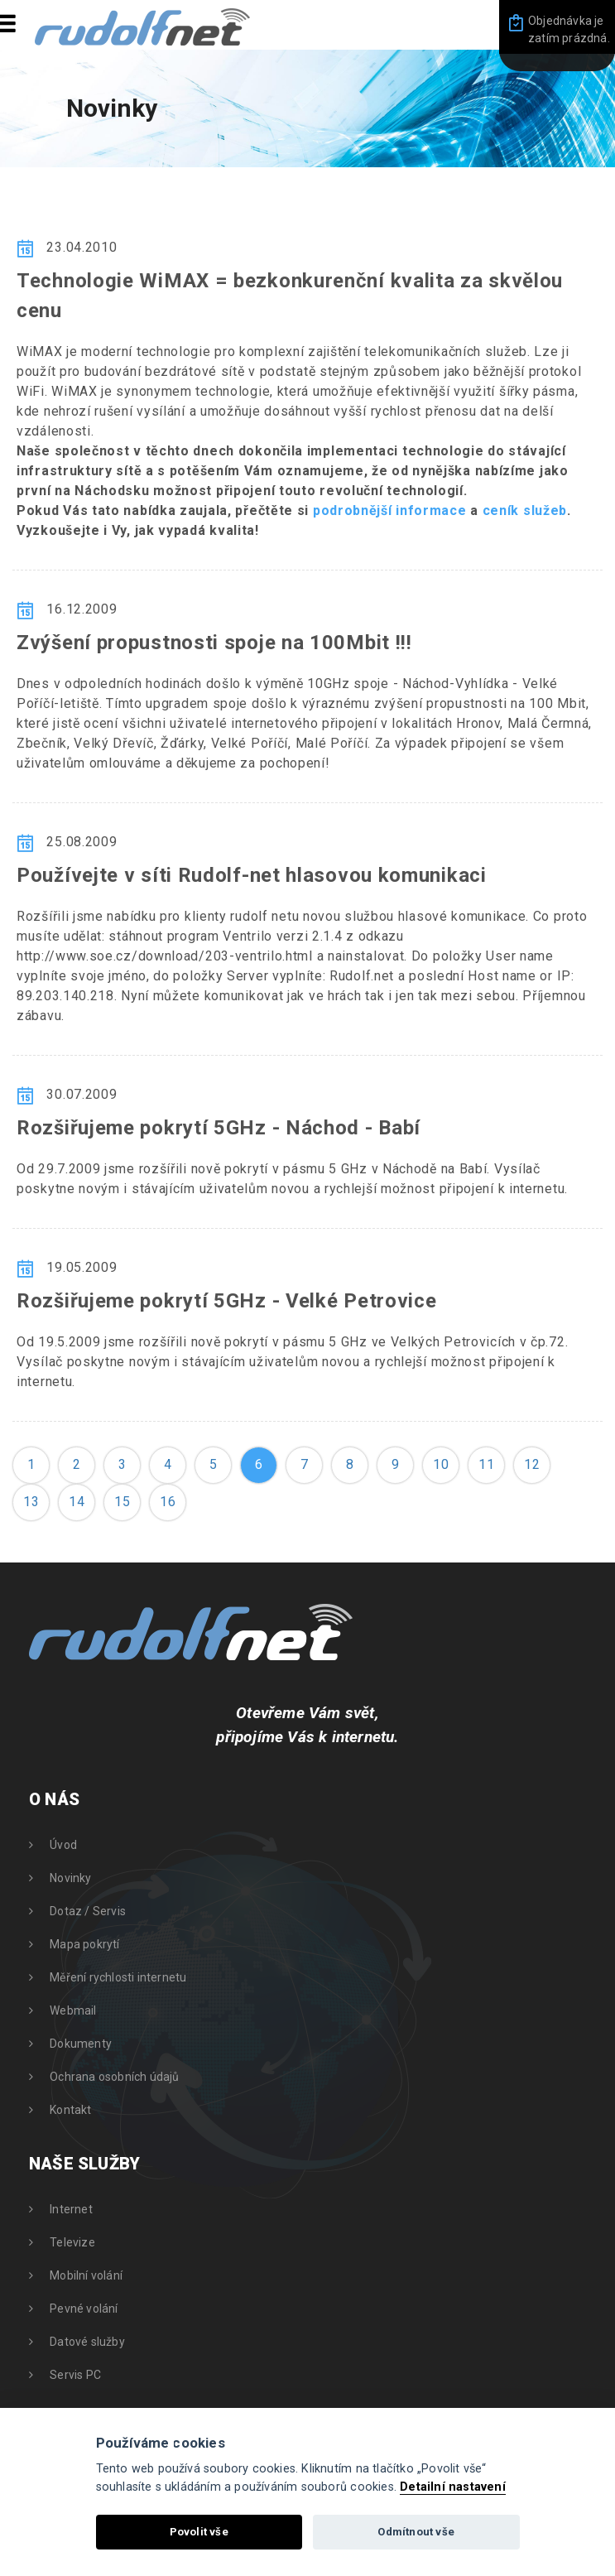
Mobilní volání (86, 2275)
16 (167, 1501)
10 (441, 1464)
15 (122, 1501)
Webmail (73, 2010)
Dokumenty (81, 2043)
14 (76, 1501)
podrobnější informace (390, 510)
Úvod (63, 1844)
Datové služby (87, 2341)
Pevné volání (84, 2308)
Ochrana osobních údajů (114, 2076)
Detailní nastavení (453, 2487)
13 (31, 1501)
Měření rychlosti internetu (118, 1977)
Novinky (70, 1878)
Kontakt (70, 2109)
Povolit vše (199, 2531)
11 (486, 1464)
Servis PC (75, 2374)
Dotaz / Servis (88, 1911)
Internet (71, 2209)
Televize (72, 2242)
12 (532, 1464)
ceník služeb (525, 510)
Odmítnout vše (415, 2531)
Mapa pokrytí (84, 1944)
